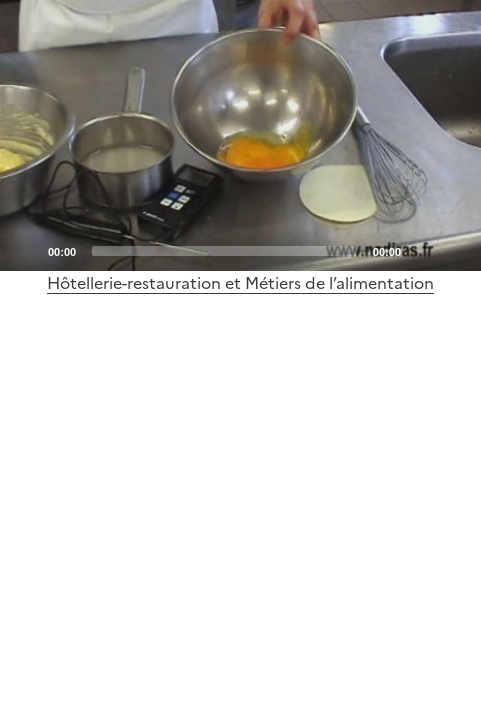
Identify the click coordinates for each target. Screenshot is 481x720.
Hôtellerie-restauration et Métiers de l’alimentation (240, 283)
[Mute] (422, 250)
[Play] (241, 135)
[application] (240, 135)
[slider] (224, 251)
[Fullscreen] (454, 250)
